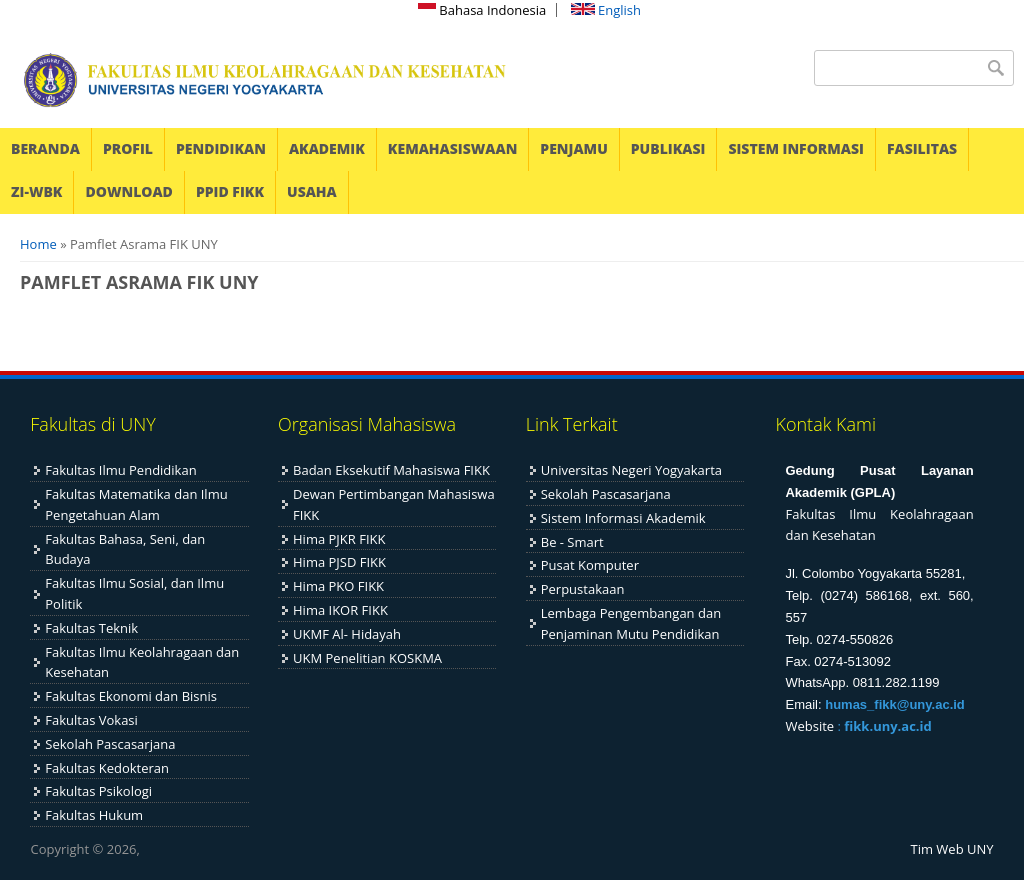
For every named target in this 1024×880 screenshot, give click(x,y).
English (606, 10)
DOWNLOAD (128, 191)
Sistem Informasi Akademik (623, 518)
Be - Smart (572, 542)
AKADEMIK (327, 148)
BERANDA (45, 148)
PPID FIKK (230, 191)
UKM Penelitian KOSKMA (367, 658)
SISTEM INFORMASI (796, 148)
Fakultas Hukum (94, 815)
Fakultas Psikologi (98, 791)
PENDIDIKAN (221, 148)
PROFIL (128, 148)
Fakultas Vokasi (91, 720)
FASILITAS (922, 148)
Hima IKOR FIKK (340, 610)
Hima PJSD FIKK (339, 562)
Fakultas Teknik (91, 628)
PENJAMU (573, 148)
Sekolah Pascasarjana (110, 744)
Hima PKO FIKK (338, 586)
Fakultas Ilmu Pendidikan (120, 470)
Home (38, 244)
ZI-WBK (36, 191)
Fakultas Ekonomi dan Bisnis (131, 696)
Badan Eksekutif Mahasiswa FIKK (391, 470)
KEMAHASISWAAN (452, 148)
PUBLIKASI (668, 148)
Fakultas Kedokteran (107, 768)
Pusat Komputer (590, 565)
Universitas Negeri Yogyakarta (631, 470)
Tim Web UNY (952, 849)
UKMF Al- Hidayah (347, 634)
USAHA (312, 191)
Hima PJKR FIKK (339, 539)
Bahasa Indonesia (482, 10)
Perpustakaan (583, 589)
